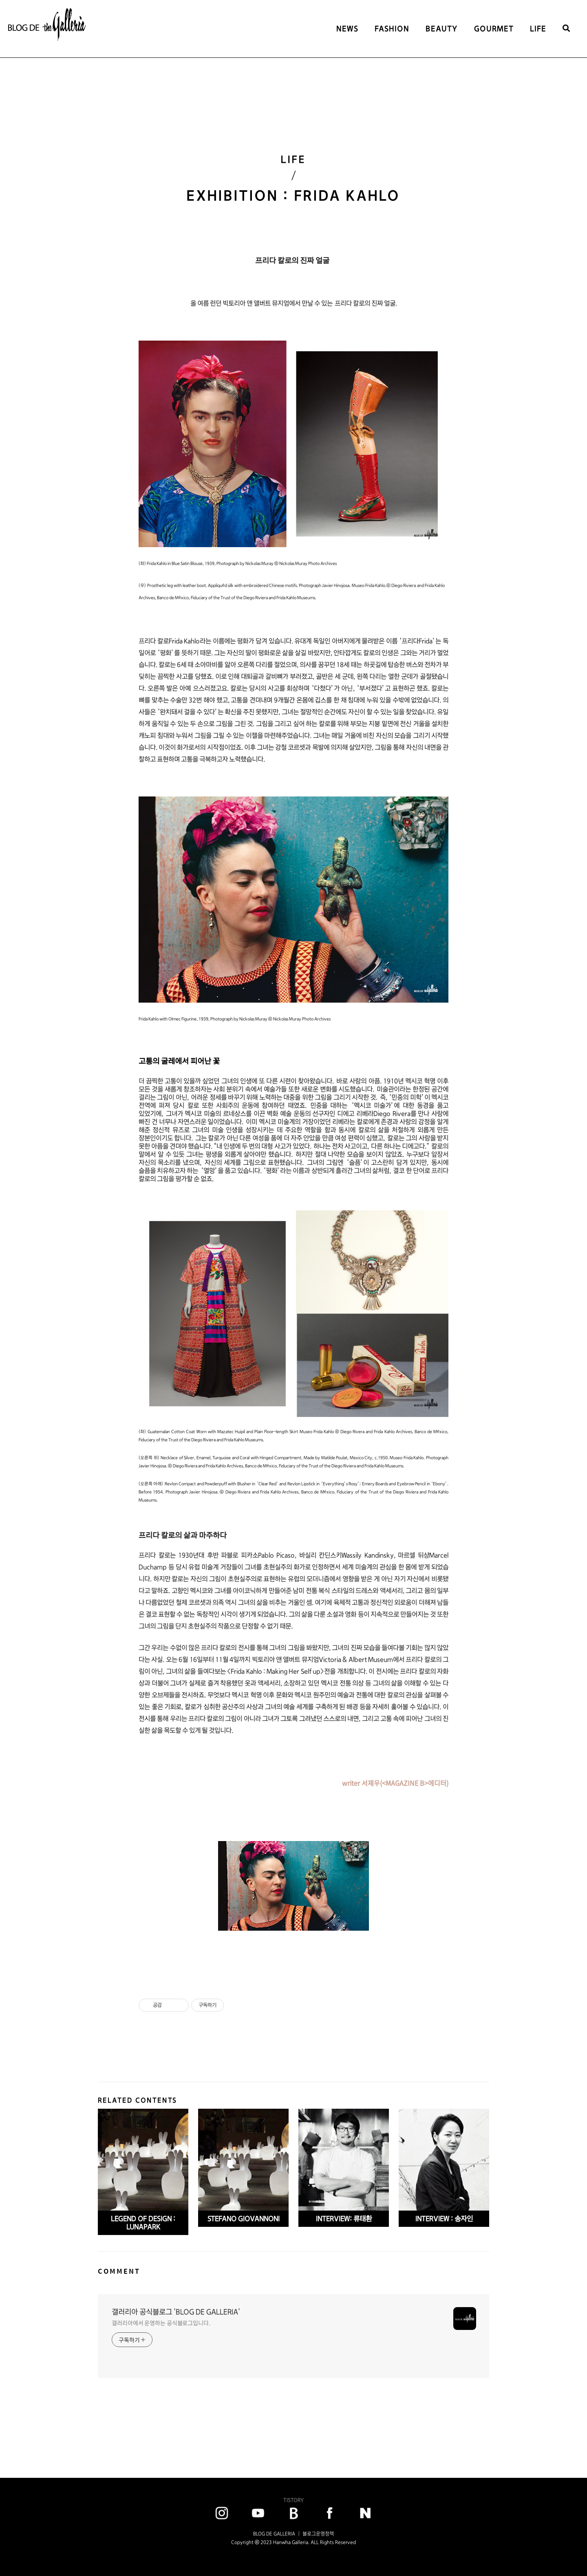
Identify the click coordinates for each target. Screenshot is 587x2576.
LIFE (538, 28)
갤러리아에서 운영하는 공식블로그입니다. (161, 2323)
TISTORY (293, 2500)
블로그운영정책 (318, 2533)
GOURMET (494, 28)
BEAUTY (442, 28)
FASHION (392, 28)
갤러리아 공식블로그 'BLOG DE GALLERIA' (176, 2312)
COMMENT (119, 2271)
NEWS (347, 28)
